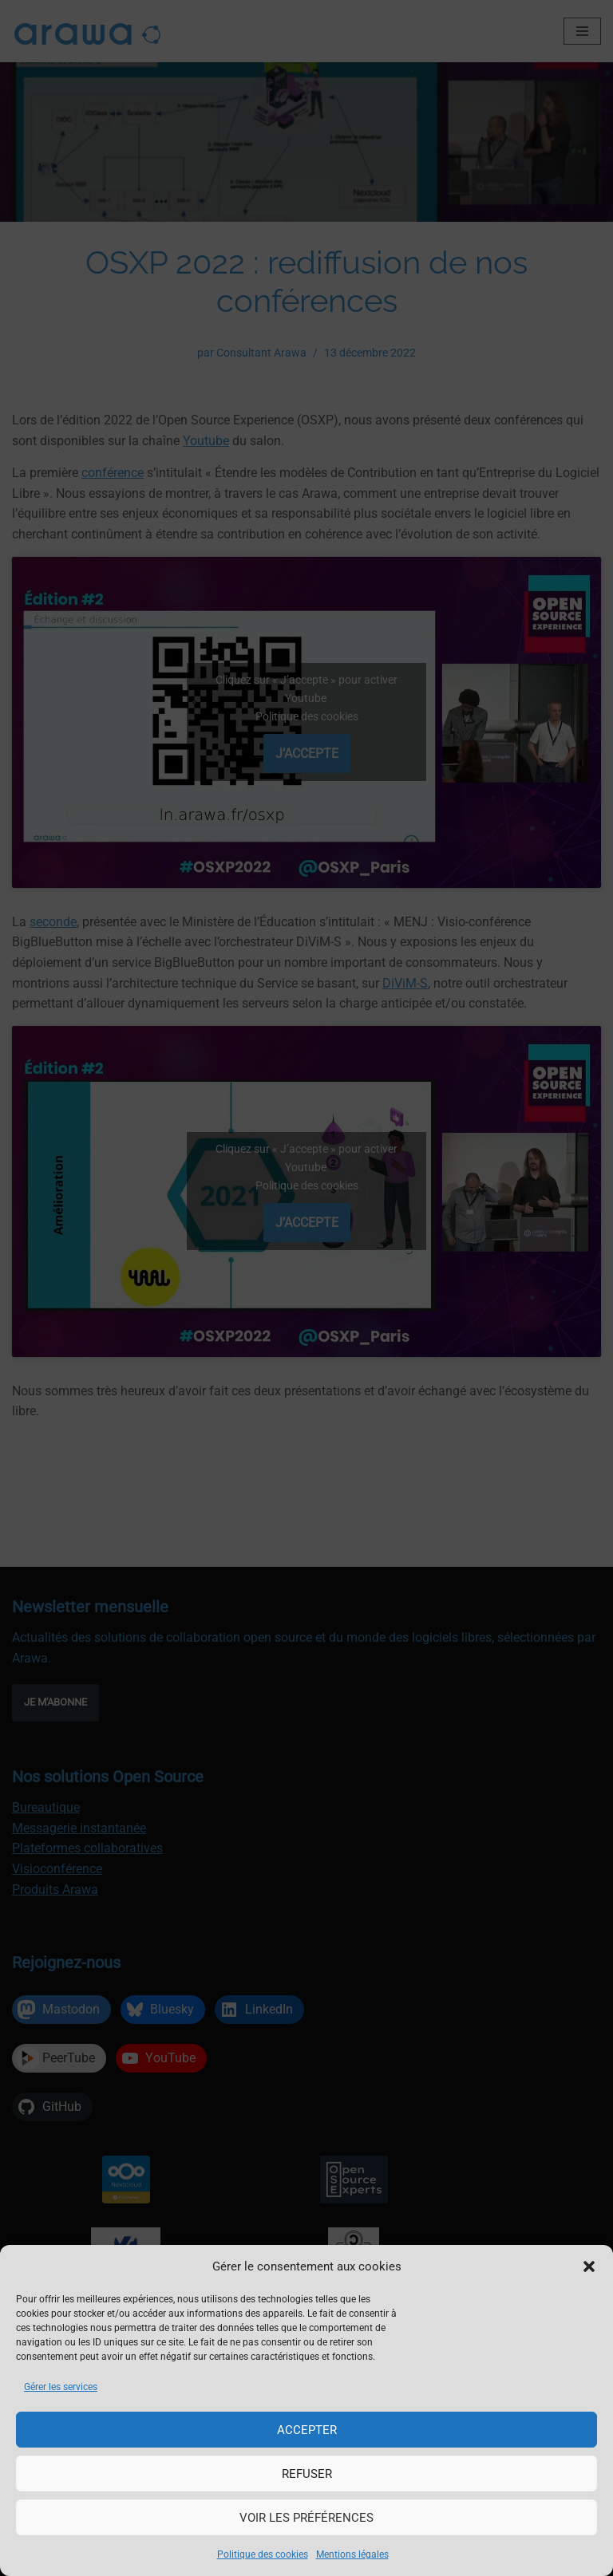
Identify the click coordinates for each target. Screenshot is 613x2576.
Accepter (307, 2430)
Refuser (307, 2474)
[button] (589, 2266)
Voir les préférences (306, 2518)
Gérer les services (60, 2387)
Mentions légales (352, 2554)
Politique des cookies (262, 2554)
